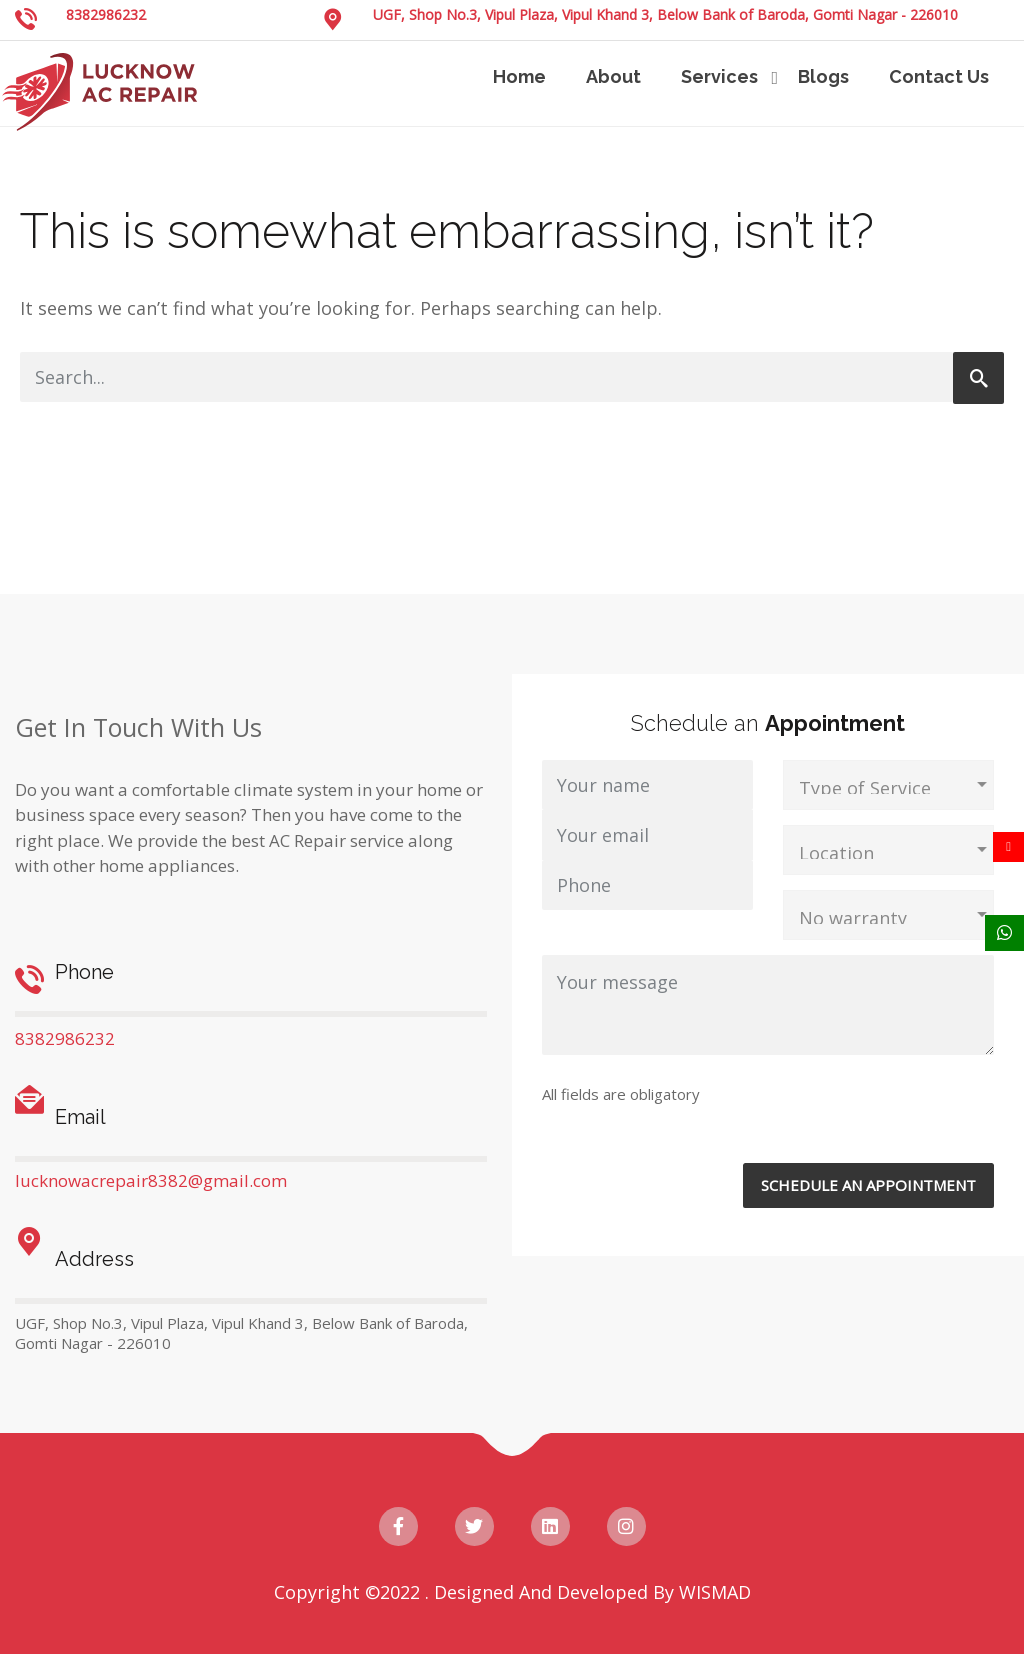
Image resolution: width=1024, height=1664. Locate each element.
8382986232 (106, 14)
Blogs (823, 76)
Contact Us (939, 76)
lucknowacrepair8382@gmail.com (151, 1180)
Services (719, 76)
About (613, 76)
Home (519, 76)
